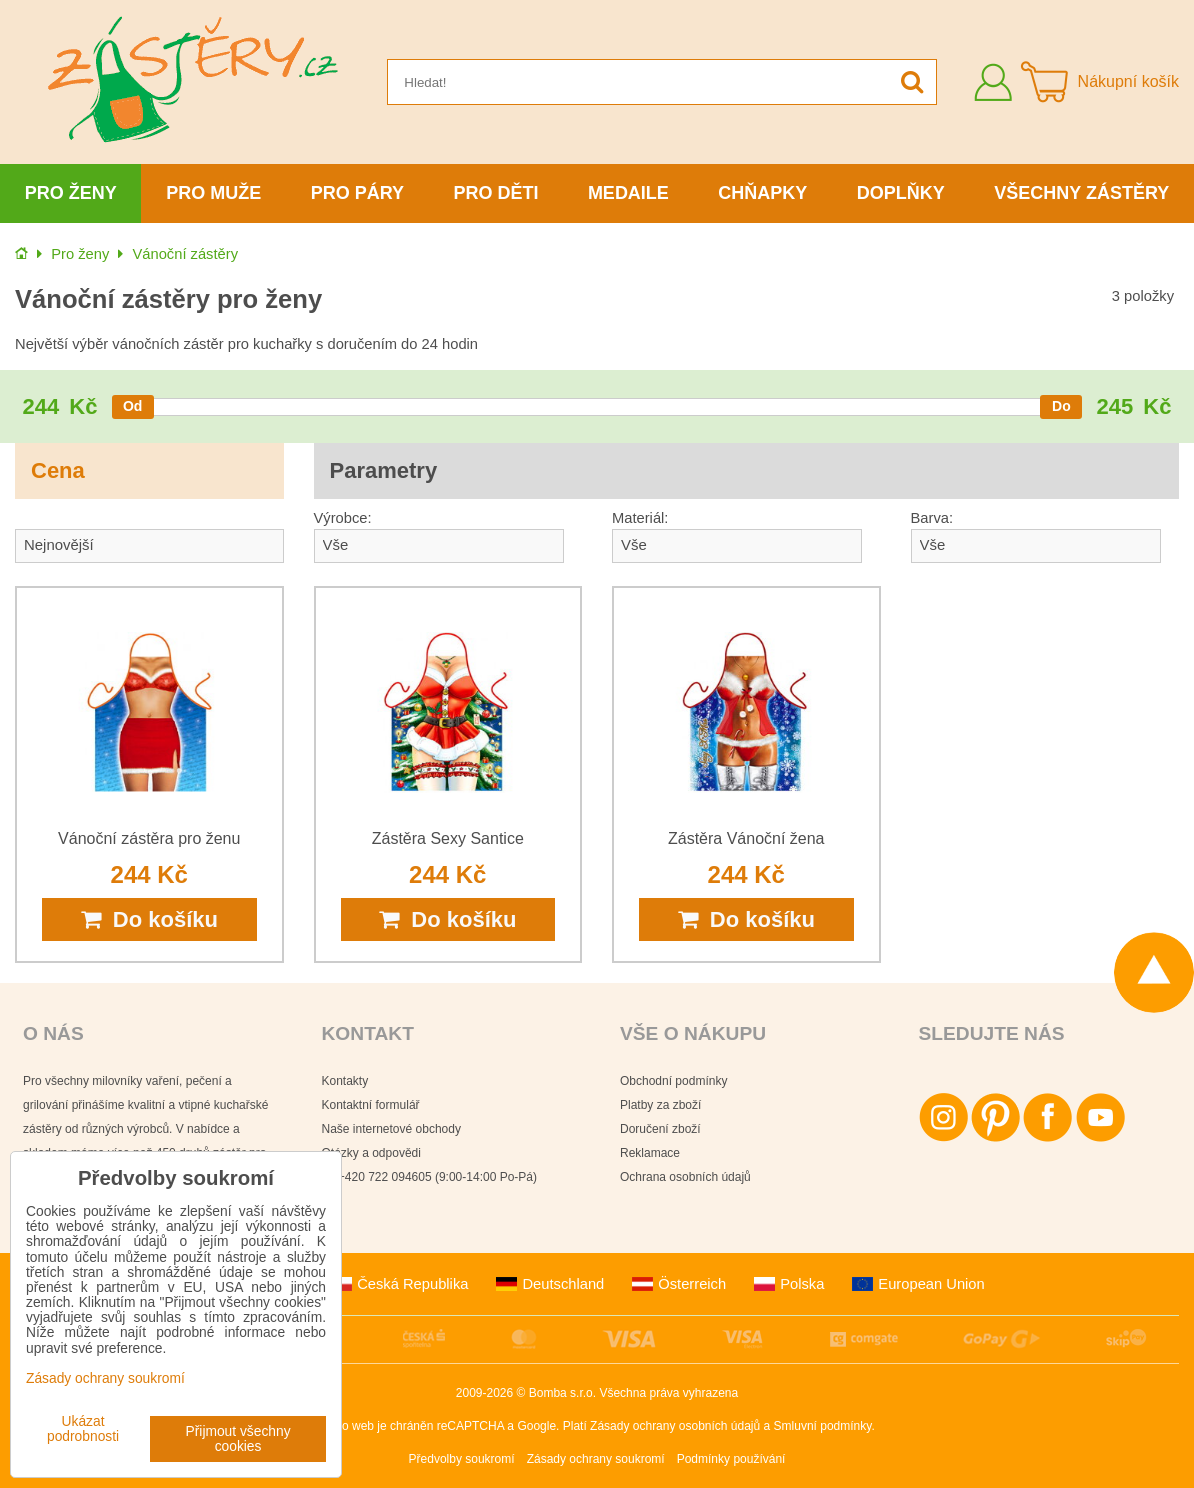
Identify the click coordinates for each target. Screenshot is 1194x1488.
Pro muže (213, 193)
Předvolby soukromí (462, 1459)
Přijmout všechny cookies (238, 1439)
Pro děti (495, 193)
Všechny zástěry (1081, 193)
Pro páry (357, 193)
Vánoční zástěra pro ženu (149, 838)
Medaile (628, 193)
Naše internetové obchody (391, 1129)
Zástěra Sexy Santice (448, 838)
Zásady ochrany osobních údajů (675, 1426)
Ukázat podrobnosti (83, 1429)
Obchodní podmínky (673, 1081)
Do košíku (149, 919)
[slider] (133, 407)
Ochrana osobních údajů (685, 1177)
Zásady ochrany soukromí (596, 1459)
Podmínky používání (731, 1459)
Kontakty (345, 1081)
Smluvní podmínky (823, 1426)
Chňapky (762, 193)
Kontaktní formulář (371, 1105)
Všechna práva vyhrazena (668, 1393)
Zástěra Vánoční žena (746, 838)
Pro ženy (71, 193)
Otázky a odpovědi (371, 1153)
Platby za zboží (660, 1105)
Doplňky (901, 193)
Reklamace (650, 1153)
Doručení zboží (660, 1129)
